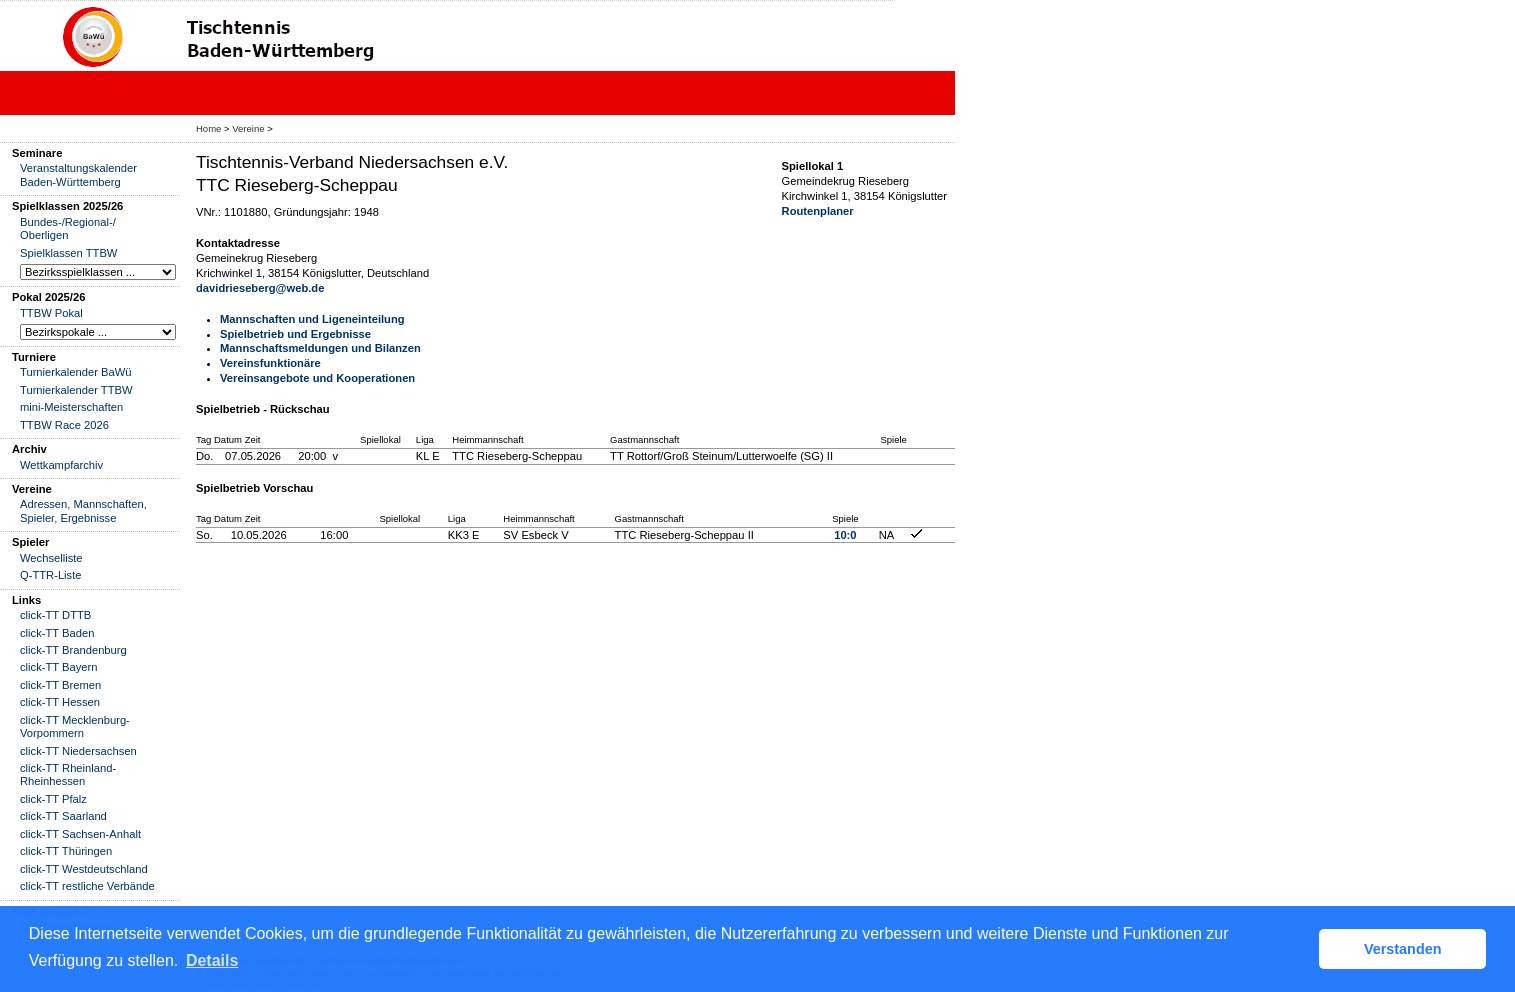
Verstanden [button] (1403, 949)
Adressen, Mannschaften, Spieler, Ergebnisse (83, 510)
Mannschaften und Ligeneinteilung (312, 319)
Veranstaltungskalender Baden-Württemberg (78, 174)
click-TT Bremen (60, 685)
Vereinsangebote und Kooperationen (317, 378)
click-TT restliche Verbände (87, 886)
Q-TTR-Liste (51, 575)
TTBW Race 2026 (64, 425)
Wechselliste (51, 558)
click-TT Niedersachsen (78, 751)
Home (208, 128)
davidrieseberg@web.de (260, 288)
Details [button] (212, 960)
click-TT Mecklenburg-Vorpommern (75, 726)
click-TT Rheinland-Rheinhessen (68, 774)
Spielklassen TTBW (68, 253)
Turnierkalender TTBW (76, 390)
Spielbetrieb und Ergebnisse (295, 334)
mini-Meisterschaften (71, 407)
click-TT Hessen (60, 702)
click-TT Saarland (63, 816)
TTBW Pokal (51, 313)
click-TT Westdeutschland (84, 869)
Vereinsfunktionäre (270, 363)
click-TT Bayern (59, 667)
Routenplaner (818, 211)
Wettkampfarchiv (61, 465)
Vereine (248, 128)
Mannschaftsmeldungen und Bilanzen (320, 348)
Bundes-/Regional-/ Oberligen (68, 228)
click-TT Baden (57, 633)
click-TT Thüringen (66, 851)
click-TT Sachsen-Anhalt (80, 834)
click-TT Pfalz (53, 799)
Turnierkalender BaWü (76, 372)
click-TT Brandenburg (73, 650)
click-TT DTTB (55, 615)
